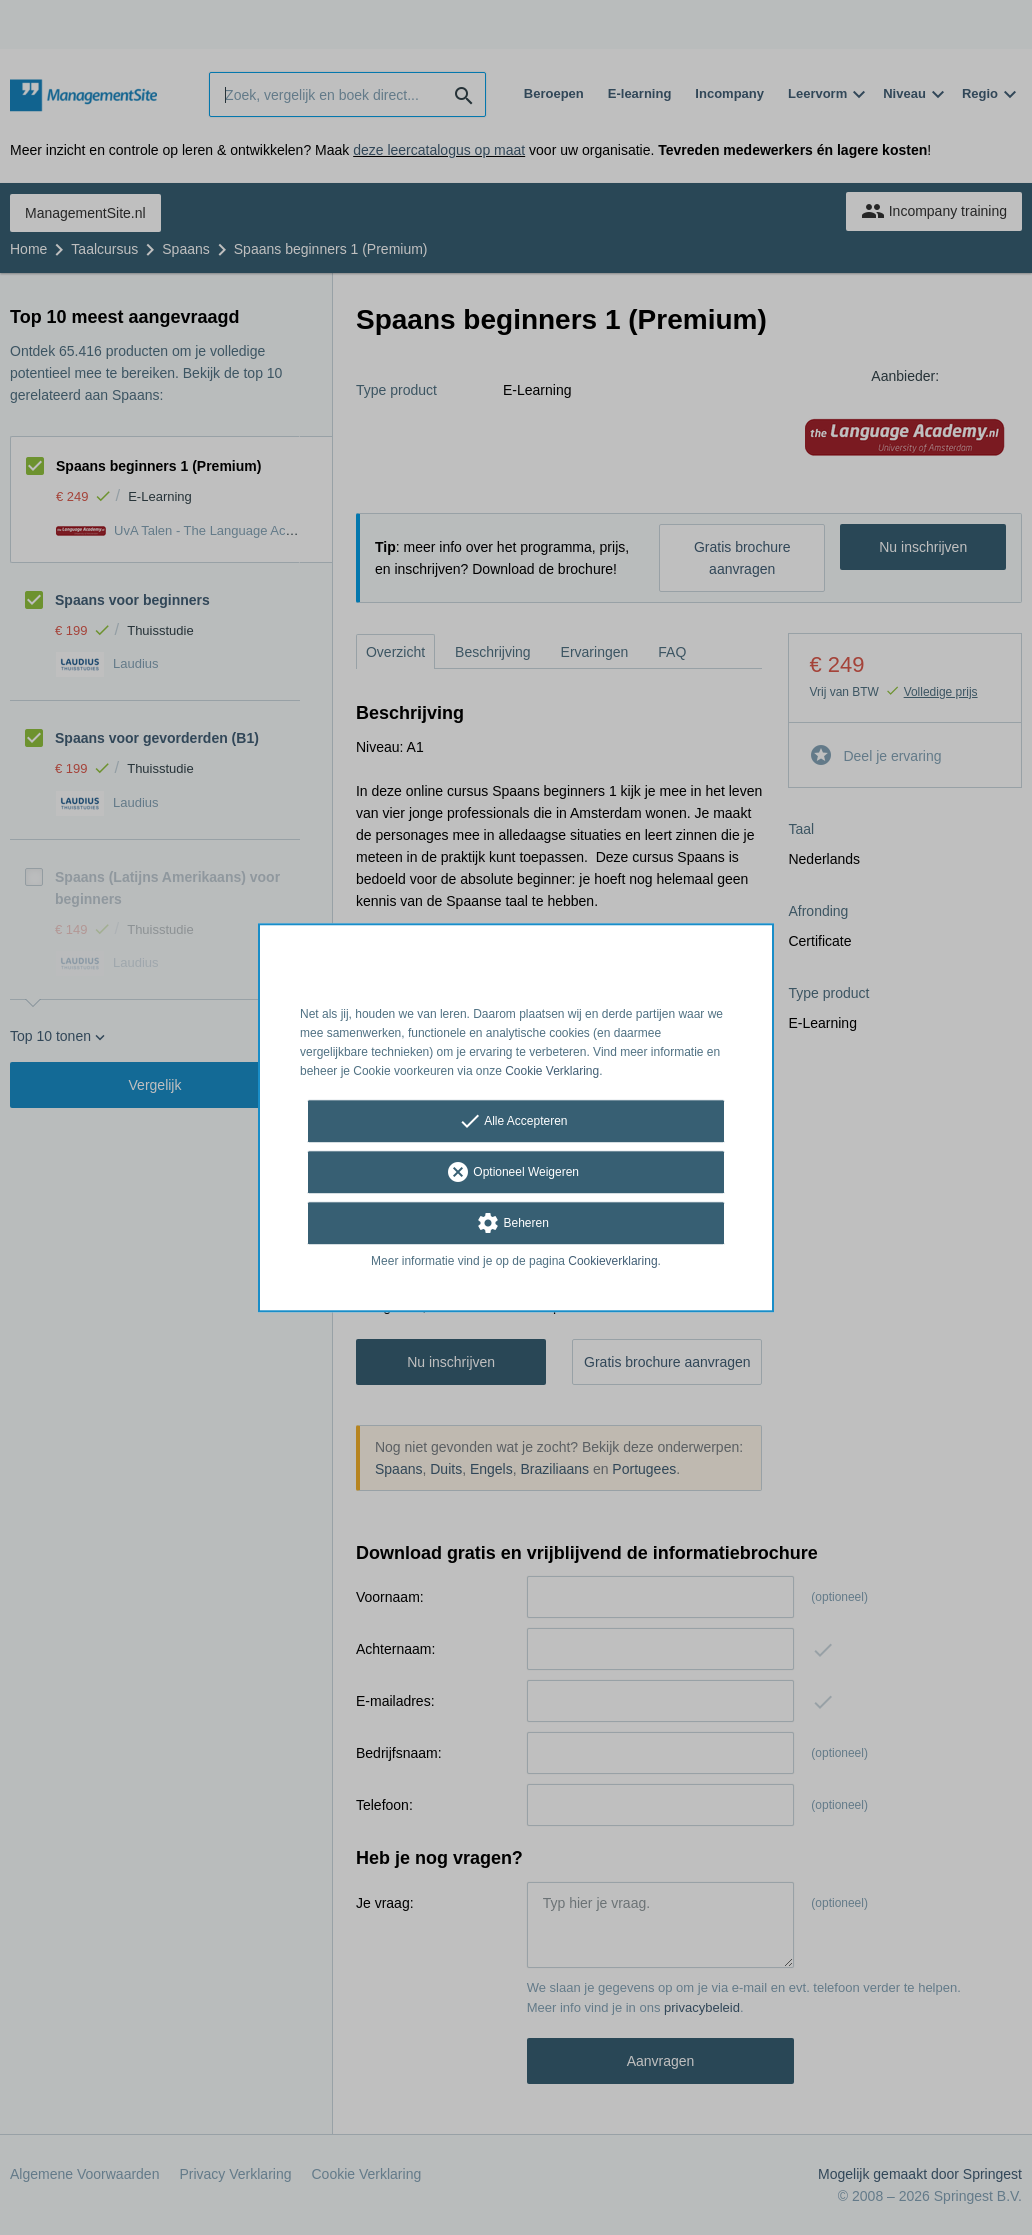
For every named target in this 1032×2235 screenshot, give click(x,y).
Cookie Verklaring (552, 1071)
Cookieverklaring (612, 1262)
